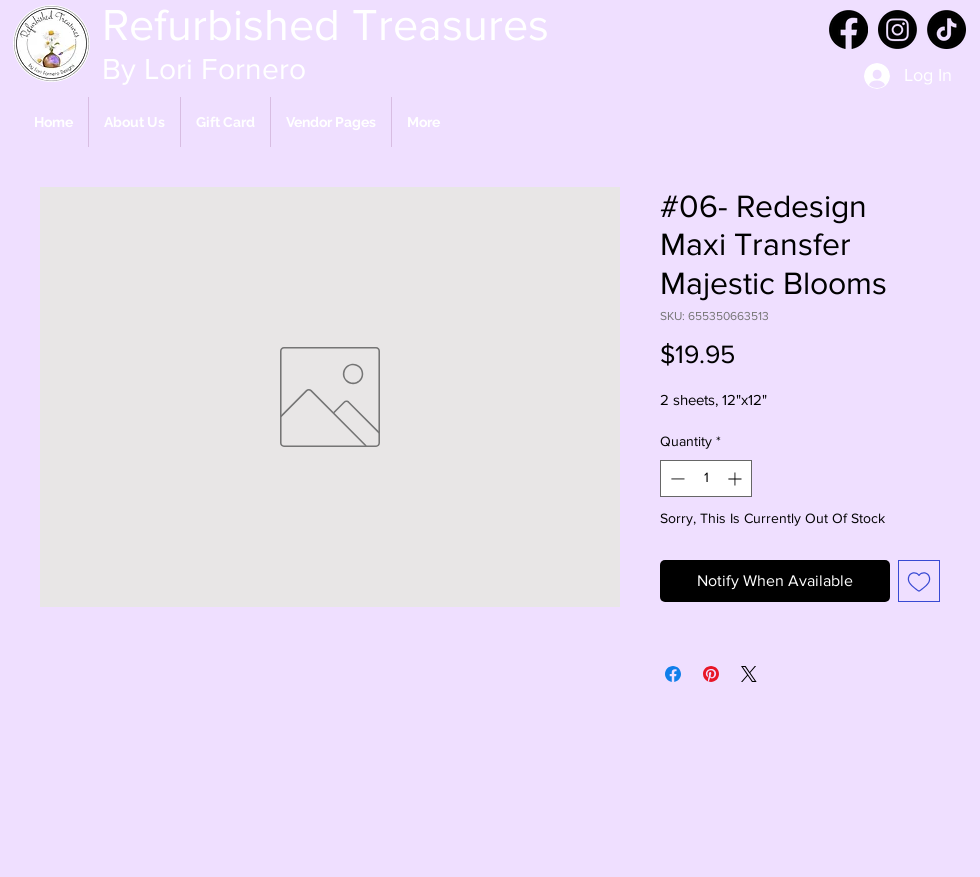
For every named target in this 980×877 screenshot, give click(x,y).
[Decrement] (675, 478)
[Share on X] (749, 674)
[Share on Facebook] (673, 674)
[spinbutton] (706, 478)
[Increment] (736, 478)
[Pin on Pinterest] (711, 674)
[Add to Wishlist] (919, 581)
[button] (331, 122)
